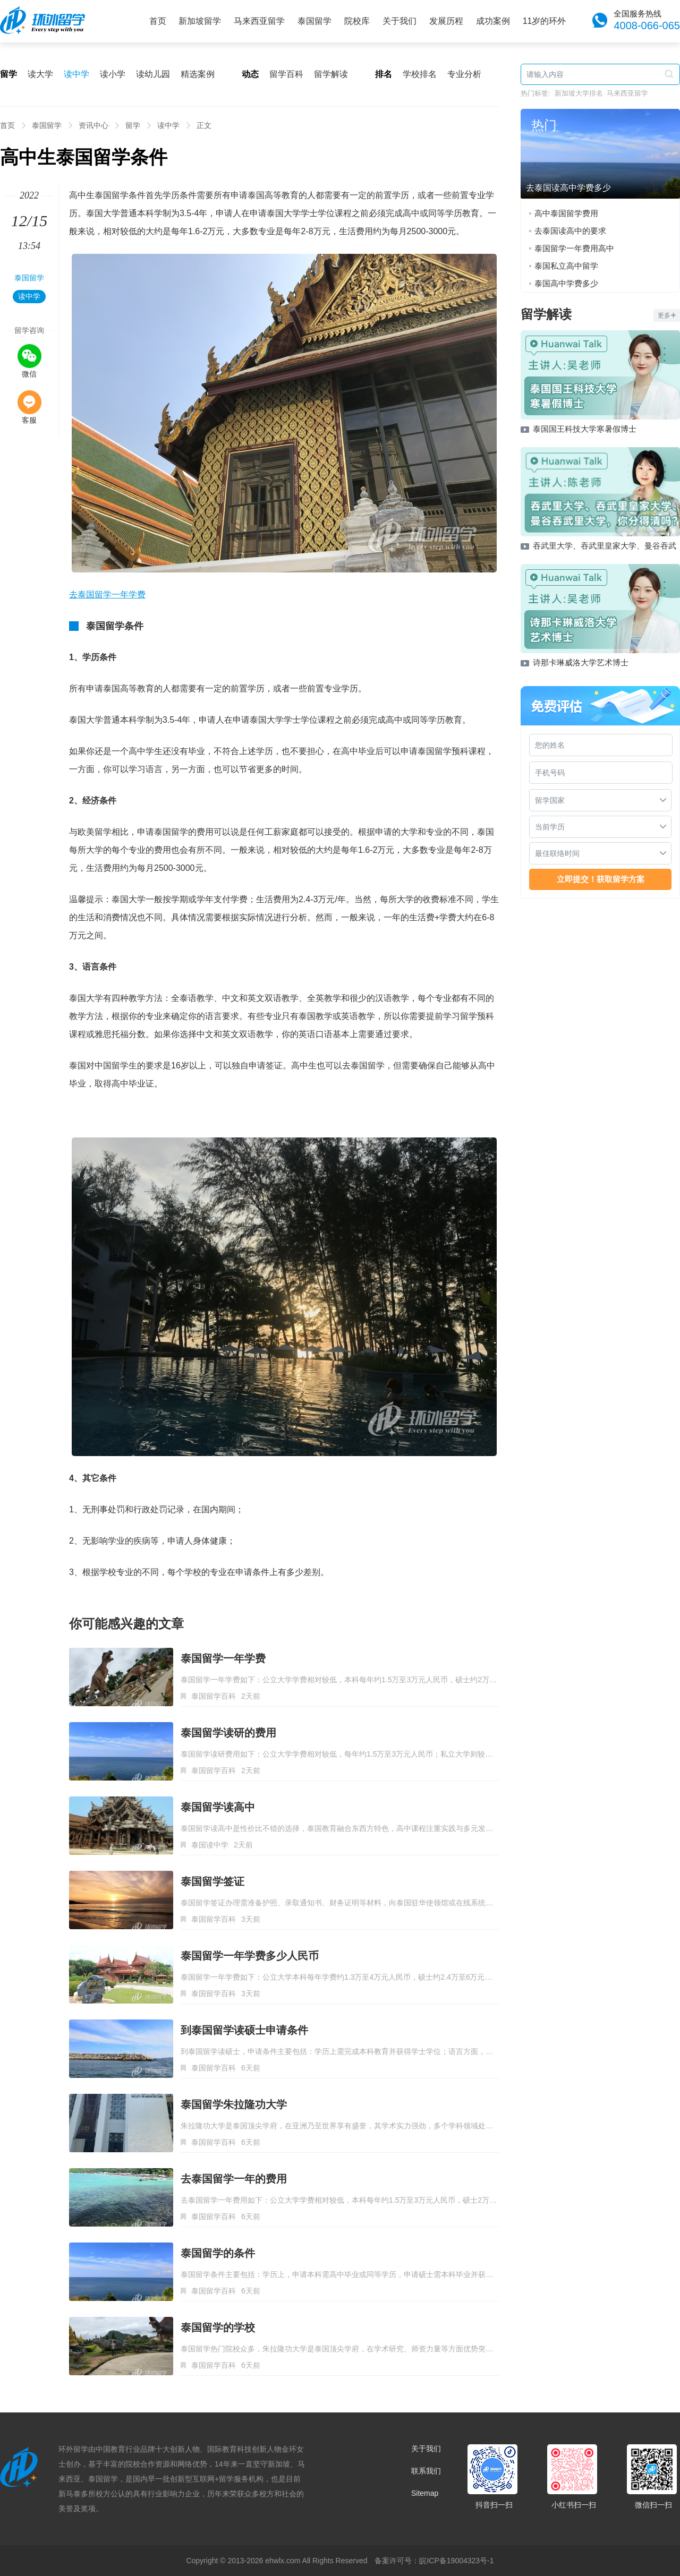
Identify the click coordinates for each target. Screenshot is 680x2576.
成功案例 (493, 20)
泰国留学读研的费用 (228, 1733)
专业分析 (464, 74)
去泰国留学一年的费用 (234, 2179)
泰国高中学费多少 (566, 283)
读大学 (40, 74)
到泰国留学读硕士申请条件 (244, 2030)
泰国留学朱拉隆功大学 (234, 2104)
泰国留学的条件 (218, 2253)
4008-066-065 (647, 25)
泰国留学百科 (213, 1696)
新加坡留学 (199, 20)
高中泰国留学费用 (566, 213)
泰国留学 (315, 20)
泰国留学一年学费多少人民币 (250, 1956)
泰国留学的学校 (218, 2327)
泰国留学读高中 (218, 1807)
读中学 (76, 74)
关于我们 (399, 20)
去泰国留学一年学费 (107, 594)
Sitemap (424, 2493)
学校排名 (420, 74)
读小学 (112, 74)
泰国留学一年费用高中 (574, 248)
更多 (667, 315)
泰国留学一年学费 (223, 1658)
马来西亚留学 (259, 20)
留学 (132, 125)
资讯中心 (93, 125)
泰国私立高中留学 (566, 265)
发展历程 (446, 20)
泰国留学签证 (212, 1881)
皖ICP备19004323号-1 (456, 2560)
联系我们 (426, 2471)
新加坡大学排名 (579, 93)
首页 (157, 20)
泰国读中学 (209, 1845)
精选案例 (198, 74)
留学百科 (286, 74)
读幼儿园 (153, 74)
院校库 (357, 20)
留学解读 (331, 74)
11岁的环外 (544, 20)
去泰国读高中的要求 (570, 230)
